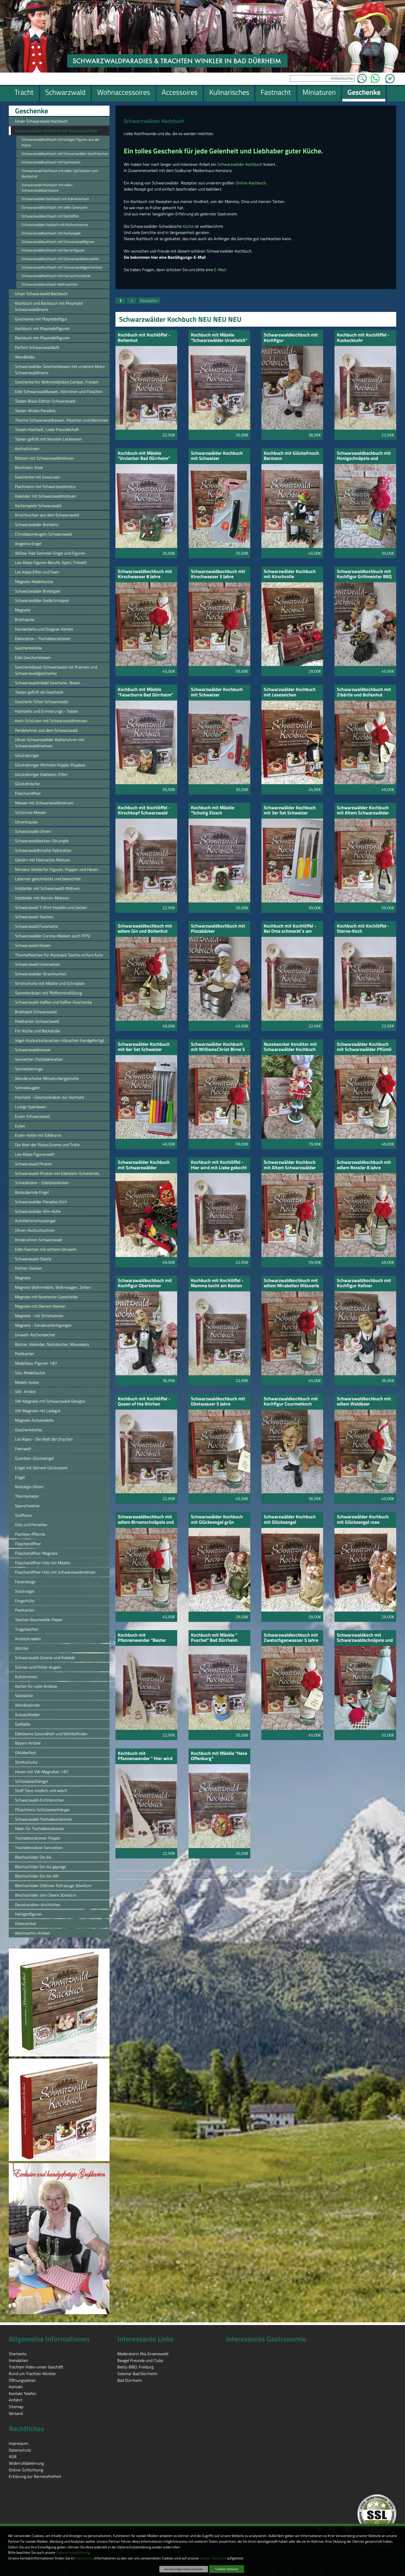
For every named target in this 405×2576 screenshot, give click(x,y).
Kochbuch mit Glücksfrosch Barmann (291, 456)
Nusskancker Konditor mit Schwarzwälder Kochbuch (290, 1047)
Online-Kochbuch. (251, 183)
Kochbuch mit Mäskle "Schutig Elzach (212, 810)
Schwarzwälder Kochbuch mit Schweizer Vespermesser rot (217, 692)
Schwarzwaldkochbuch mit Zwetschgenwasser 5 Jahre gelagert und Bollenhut (291, 1638)
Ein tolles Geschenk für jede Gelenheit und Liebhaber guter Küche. (223, 150)
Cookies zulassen (226, 2568)
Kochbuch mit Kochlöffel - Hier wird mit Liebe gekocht (219, 1165)
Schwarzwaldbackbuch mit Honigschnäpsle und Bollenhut (364, 456)
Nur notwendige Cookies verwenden (184, 2569)
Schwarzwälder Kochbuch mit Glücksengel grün (217, 1519)
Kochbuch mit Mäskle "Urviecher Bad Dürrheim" (144, 456)
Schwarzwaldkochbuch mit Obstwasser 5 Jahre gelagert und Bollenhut (218, 1401)
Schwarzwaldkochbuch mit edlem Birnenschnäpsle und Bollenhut (146, 1519)
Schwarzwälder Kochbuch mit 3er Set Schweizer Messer (290, 810)
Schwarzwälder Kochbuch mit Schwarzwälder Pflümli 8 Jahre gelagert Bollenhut (364, 1047)
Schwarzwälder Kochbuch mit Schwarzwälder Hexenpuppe (144, 1165)
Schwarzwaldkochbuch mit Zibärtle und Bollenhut (364, 692)
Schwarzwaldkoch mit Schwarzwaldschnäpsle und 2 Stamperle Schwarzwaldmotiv (365, 1638)
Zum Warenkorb (390, 76)
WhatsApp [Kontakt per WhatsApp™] (375, 77)
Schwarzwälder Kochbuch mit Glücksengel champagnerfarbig (290, 1519)
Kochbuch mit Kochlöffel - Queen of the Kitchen (144, 1401)
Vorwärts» (149, 300)
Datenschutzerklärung (73, 2552)
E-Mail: (220, 269)
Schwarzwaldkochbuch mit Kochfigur (291, 337)
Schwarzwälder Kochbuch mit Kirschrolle (290, 574)
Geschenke (31, 110)
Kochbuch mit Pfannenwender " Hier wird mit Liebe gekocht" (145, 1756)
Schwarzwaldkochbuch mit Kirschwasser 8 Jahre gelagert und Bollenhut (145, 574)
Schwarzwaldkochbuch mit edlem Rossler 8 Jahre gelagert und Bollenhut (364, 1165)
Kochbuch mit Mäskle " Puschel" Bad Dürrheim (214, 1638)
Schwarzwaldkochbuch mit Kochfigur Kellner (364, 1283)
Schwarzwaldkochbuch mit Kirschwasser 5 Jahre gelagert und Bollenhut (218, 574)
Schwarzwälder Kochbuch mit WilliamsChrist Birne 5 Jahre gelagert (218, 1047)
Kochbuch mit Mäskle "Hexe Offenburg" (219, 1756)
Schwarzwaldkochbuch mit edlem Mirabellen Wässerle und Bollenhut (291, 1283)
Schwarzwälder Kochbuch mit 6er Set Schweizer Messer (144, 1047)
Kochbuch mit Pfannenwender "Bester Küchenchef (142, 1638)
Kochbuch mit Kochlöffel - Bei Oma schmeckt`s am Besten (290, 928)
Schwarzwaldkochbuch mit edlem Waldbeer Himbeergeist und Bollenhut (364, 1401)
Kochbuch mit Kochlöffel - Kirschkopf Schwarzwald (144, 810)
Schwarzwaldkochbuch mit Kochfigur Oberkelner (145, 1283)
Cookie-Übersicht (213, 2558)
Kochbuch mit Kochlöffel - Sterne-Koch (363, 928)
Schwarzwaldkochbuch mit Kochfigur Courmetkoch (291, 1401)
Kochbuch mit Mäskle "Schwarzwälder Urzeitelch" (219, 337)
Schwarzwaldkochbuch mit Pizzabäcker (218, 928)
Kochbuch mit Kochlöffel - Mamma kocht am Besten (217, 1283)
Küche (188, 226)
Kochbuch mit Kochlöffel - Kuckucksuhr (363, 337)
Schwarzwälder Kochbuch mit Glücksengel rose (363, 1519)
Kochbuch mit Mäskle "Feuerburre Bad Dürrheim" (145, 692)
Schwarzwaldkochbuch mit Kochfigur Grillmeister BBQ (364, 574)
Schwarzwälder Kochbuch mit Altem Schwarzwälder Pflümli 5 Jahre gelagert (363, 810)
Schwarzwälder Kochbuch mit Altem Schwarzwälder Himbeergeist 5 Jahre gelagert (290, 1165)
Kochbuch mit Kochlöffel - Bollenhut (144, 337)
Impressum (84, 2558)
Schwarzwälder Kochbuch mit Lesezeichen (290, 692)
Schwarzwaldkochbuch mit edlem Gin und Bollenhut (145, 928)
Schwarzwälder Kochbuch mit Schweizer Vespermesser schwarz (217, 456)
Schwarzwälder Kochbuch (239, 164)
